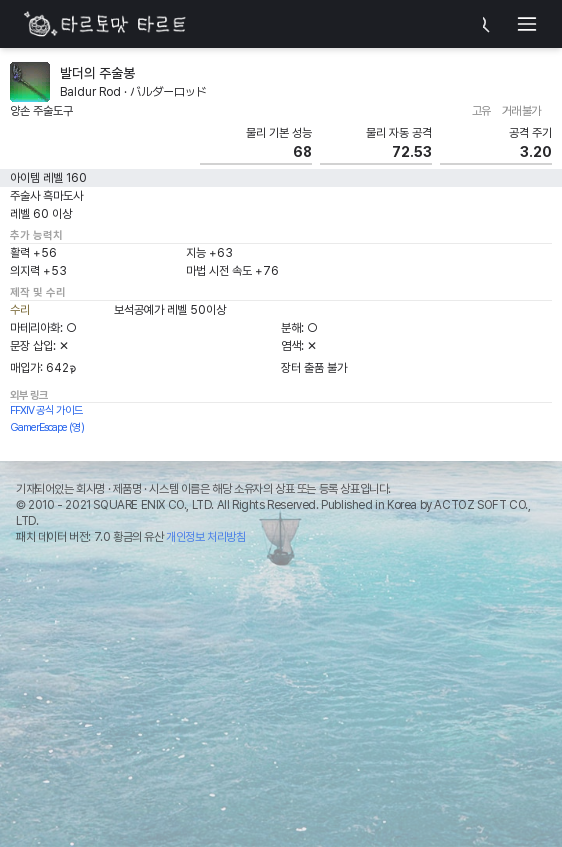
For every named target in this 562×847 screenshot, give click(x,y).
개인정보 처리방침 (205, 537)
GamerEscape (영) (47, 427)
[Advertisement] (281, 701)
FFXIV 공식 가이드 (46, 410)
